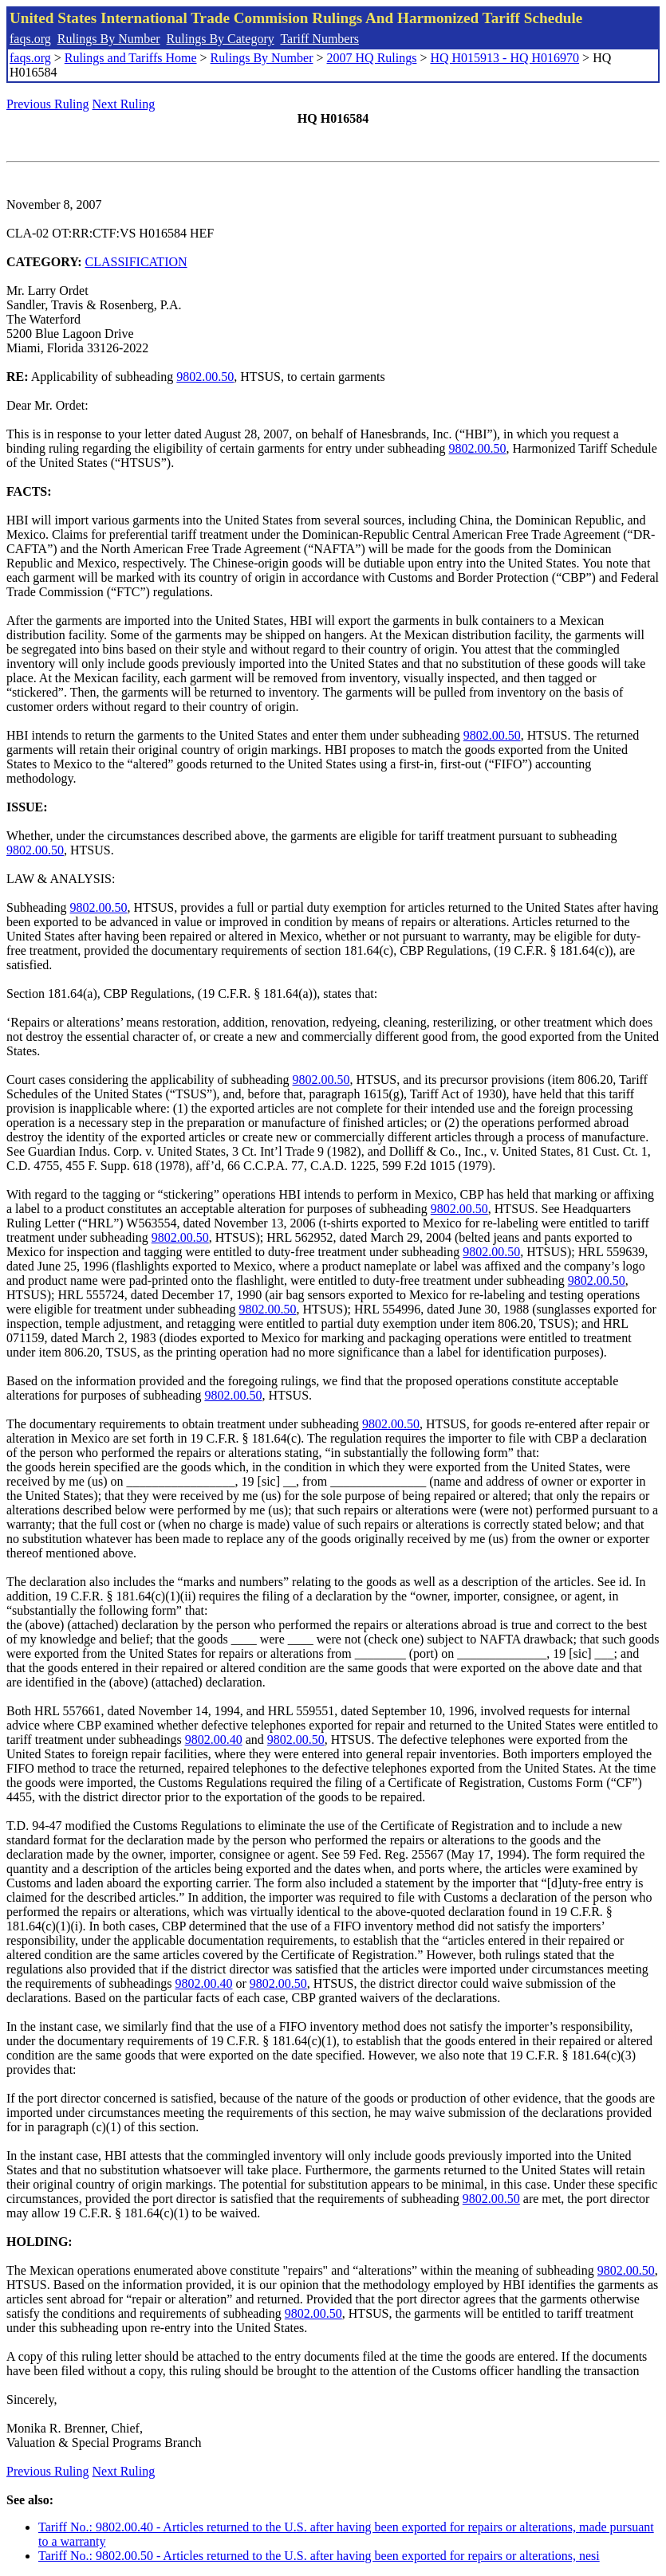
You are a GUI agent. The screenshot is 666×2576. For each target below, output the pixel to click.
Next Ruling (124, 104)
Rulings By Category (220, 38)
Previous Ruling (47, 104)
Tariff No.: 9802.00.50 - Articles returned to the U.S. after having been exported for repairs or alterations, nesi (319, 2555)
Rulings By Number (108, 38)
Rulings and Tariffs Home (131, 58)
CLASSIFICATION (136, 262)
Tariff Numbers (319, 38)
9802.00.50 (205, 376)
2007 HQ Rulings (372, 58)
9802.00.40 (213, 1739)
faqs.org (30, 38)
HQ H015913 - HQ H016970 (504, 58)
